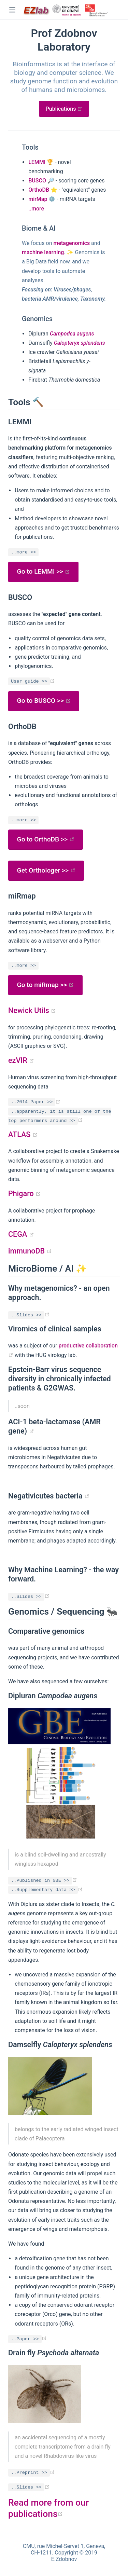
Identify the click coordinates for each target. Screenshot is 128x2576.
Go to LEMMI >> (43, 571)
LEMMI (36, 162)
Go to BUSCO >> (44, 700)
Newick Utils (32, 1010)
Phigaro (24, 1193)
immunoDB (30, 1251)
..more (36, 208)
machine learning (43, 252)
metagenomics (71, 243)
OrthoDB (38, 190)
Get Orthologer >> (46, 870)
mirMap (37, 199)
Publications (67, 108)
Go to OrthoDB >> (45, 839)
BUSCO (37, 180)
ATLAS (23, 1134)
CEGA (21, 1234)
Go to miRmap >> (45, 985)
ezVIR (21, 1060)
